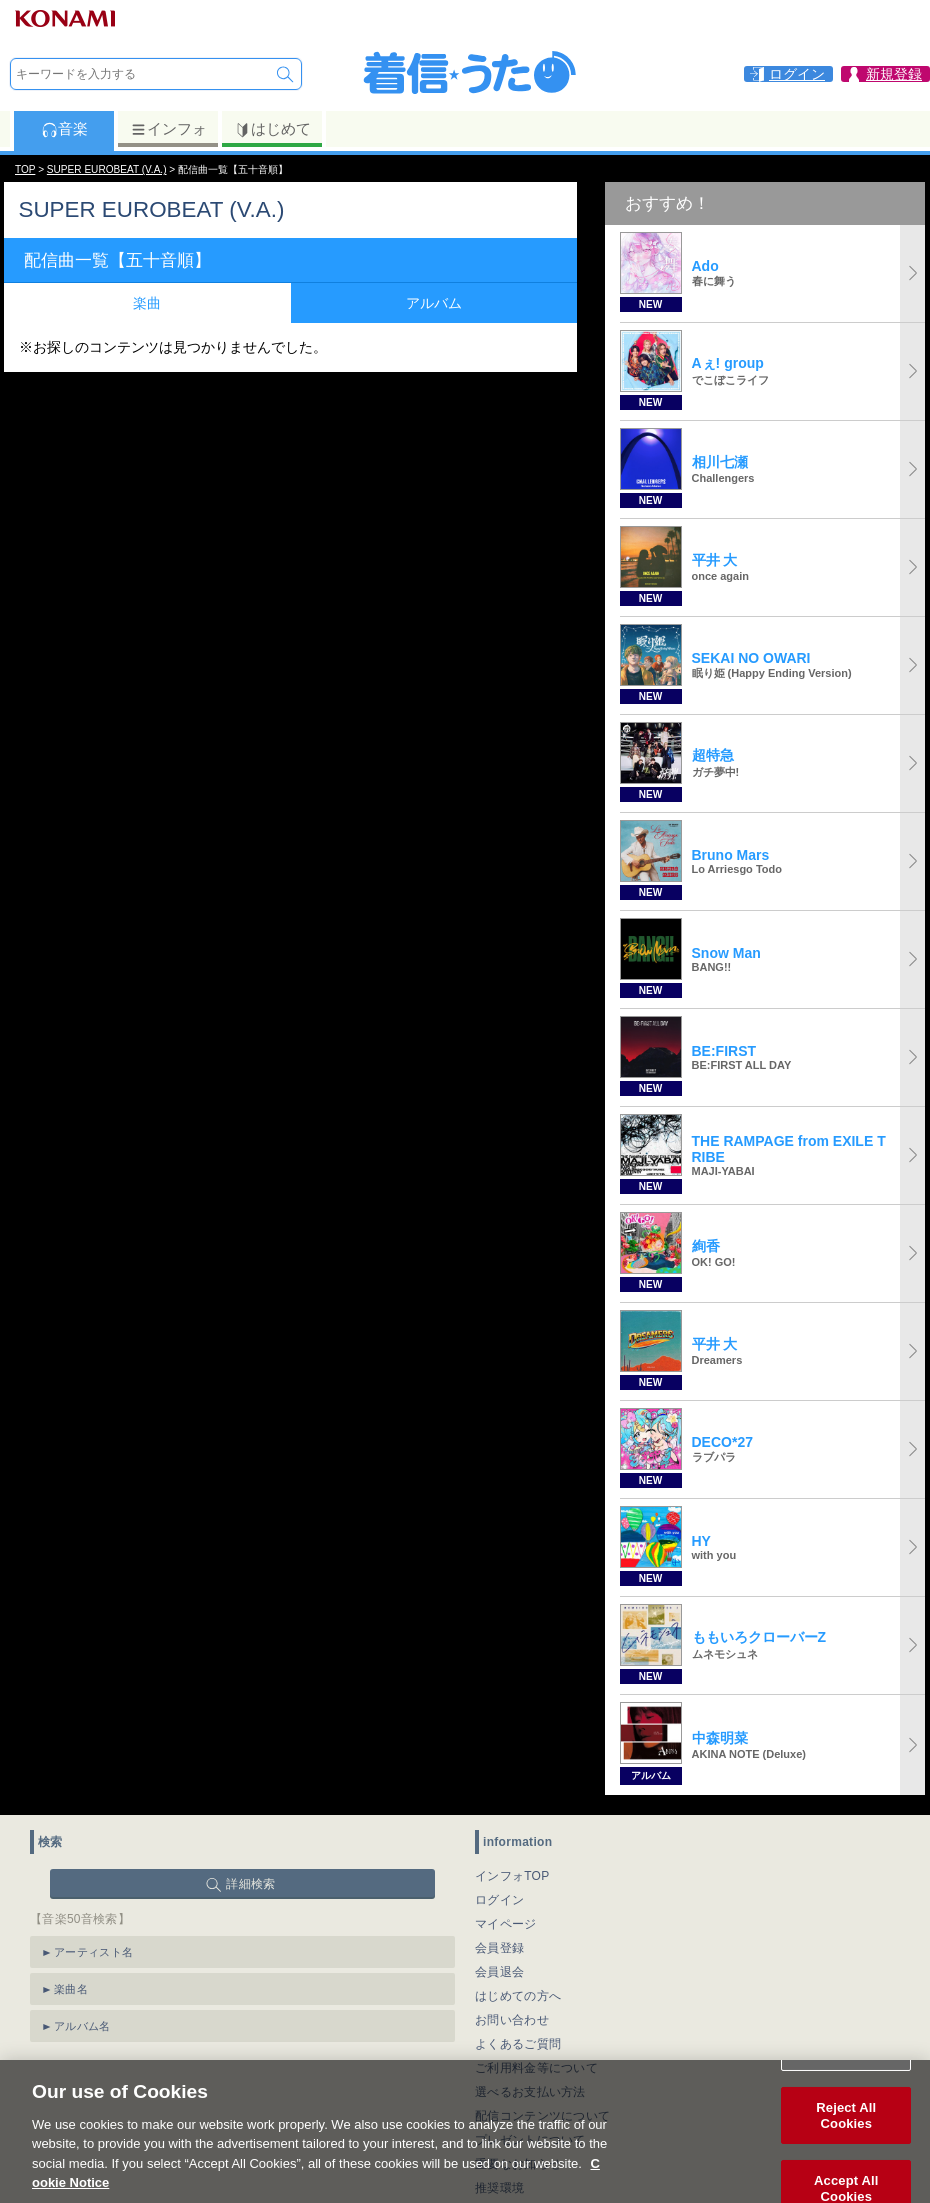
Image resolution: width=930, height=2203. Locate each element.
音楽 (64, 129)
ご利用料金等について (536, 2068)
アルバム (434, 303)
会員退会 (499, 1972)
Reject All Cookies (846, 2132)
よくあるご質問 (518, 2044)
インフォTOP (512, 1876)
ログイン (499, 1900)
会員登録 (499, 1948)
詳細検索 (250, 1884)
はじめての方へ (518, 1996)
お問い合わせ (512, 2020)
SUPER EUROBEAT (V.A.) (107, 169)
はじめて (272, 129)
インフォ (168, 129)
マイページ (506, 1924)
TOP (25, 169)
